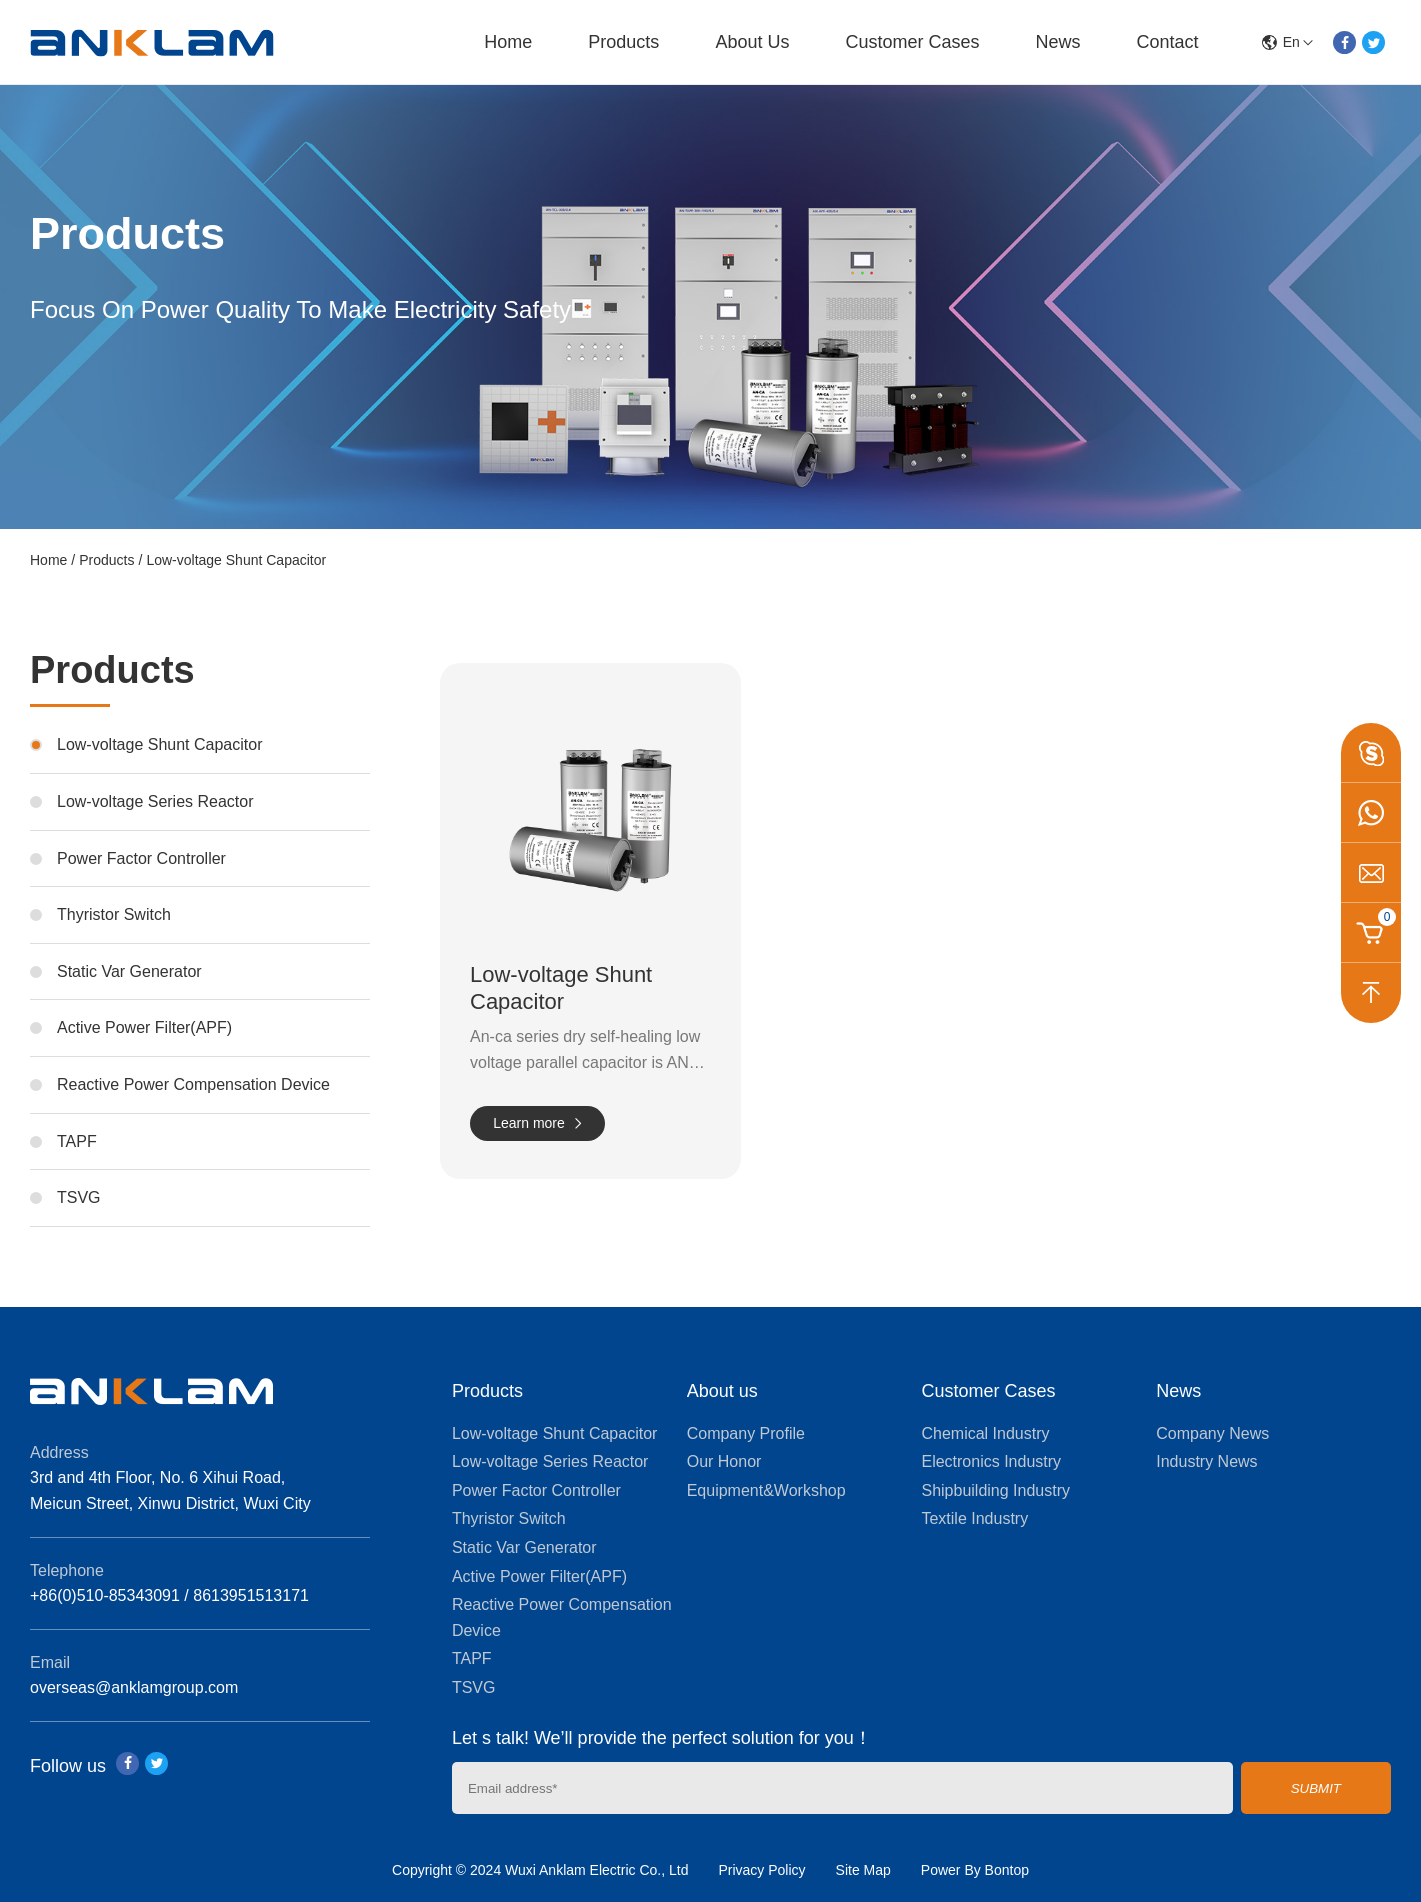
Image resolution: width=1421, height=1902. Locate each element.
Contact (1167, 42)
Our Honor (724, 1461)
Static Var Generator (129, 971)
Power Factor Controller (141, 858)
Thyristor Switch (114, 914)
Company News (1212, 1433)
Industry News (1206, 1461)
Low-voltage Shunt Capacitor (236, 560)
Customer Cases (912, 42)
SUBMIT (1316, 1788)
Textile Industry (974, 1518)
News (1057, 42)
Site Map (863, 1870)
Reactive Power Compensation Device (193, 1084)
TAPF (77, 1141)
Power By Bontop (975, 1870)
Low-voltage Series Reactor (155, 801)
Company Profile (746, 1433)
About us (752, 42)
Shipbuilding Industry (995, 1490)
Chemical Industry (985, 1433)
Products (623, 42)
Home (508, 42)
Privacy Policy (761, 1870)
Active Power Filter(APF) (144, 1027)
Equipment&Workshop (766, 1490)
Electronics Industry (991, 1461)
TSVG (79, 1197)
